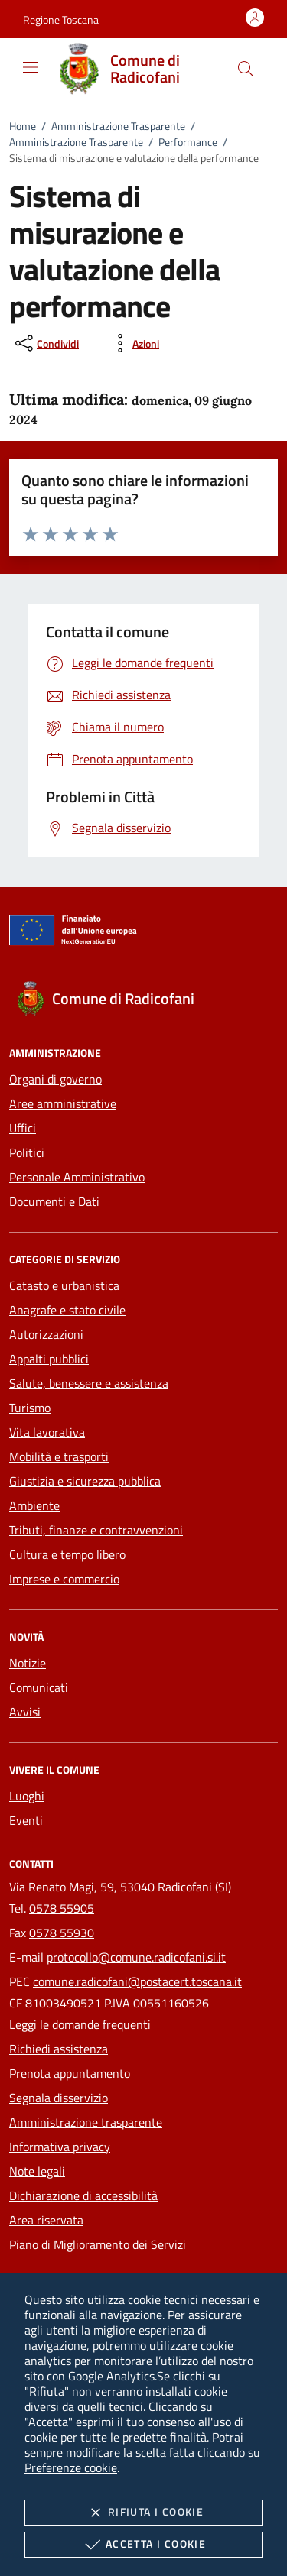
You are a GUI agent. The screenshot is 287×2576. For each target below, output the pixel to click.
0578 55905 (61, 1908)
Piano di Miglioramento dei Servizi (97, 2244)
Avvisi (25, 1712)
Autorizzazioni (46, 1334)
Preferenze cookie (70, 2467)
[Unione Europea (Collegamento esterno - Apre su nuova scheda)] (143, 933)
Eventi (26, 1820)
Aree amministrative (62, 1103)
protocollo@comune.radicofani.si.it (136, 1957)
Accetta (143, 2544)
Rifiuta (143, 2512)
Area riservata (46, 2220)
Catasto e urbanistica (64, 1285)
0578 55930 (61, 1932)
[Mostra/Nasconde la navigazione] (30, 67)
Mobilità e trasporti (59, 1456)
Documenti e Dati (54, 1201)
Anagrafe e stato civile (67, 1310)
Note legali (37, 2171)
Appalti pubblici (49, 1359)
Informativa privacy (59, 2146)
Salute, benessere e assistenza (88, 1383)
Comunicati (38, 1687)
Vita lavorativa (47, 1432)
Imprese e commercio (64, 1579)
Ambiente (34, 1505)
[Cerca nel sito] (245, 68)
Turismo (30, 1407)
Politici (26, 1152)
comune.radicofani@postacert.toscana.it (137, 1981)
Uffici (22, 1128)
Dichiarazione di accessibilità (83, 2195)
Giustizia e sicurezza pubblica (85, 1481)
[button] (61, 19)
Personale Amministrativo (77, 1177)
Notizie (27, 1663)
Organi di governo (55, 1079)
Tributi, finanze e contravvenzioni (96, 1530)
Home (22, 126)
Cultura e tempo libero (67, 1554)
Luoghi (26, 1796)
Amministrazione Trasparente (118, 126)
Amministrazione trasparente (85, 2122)
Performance (187, 142)
